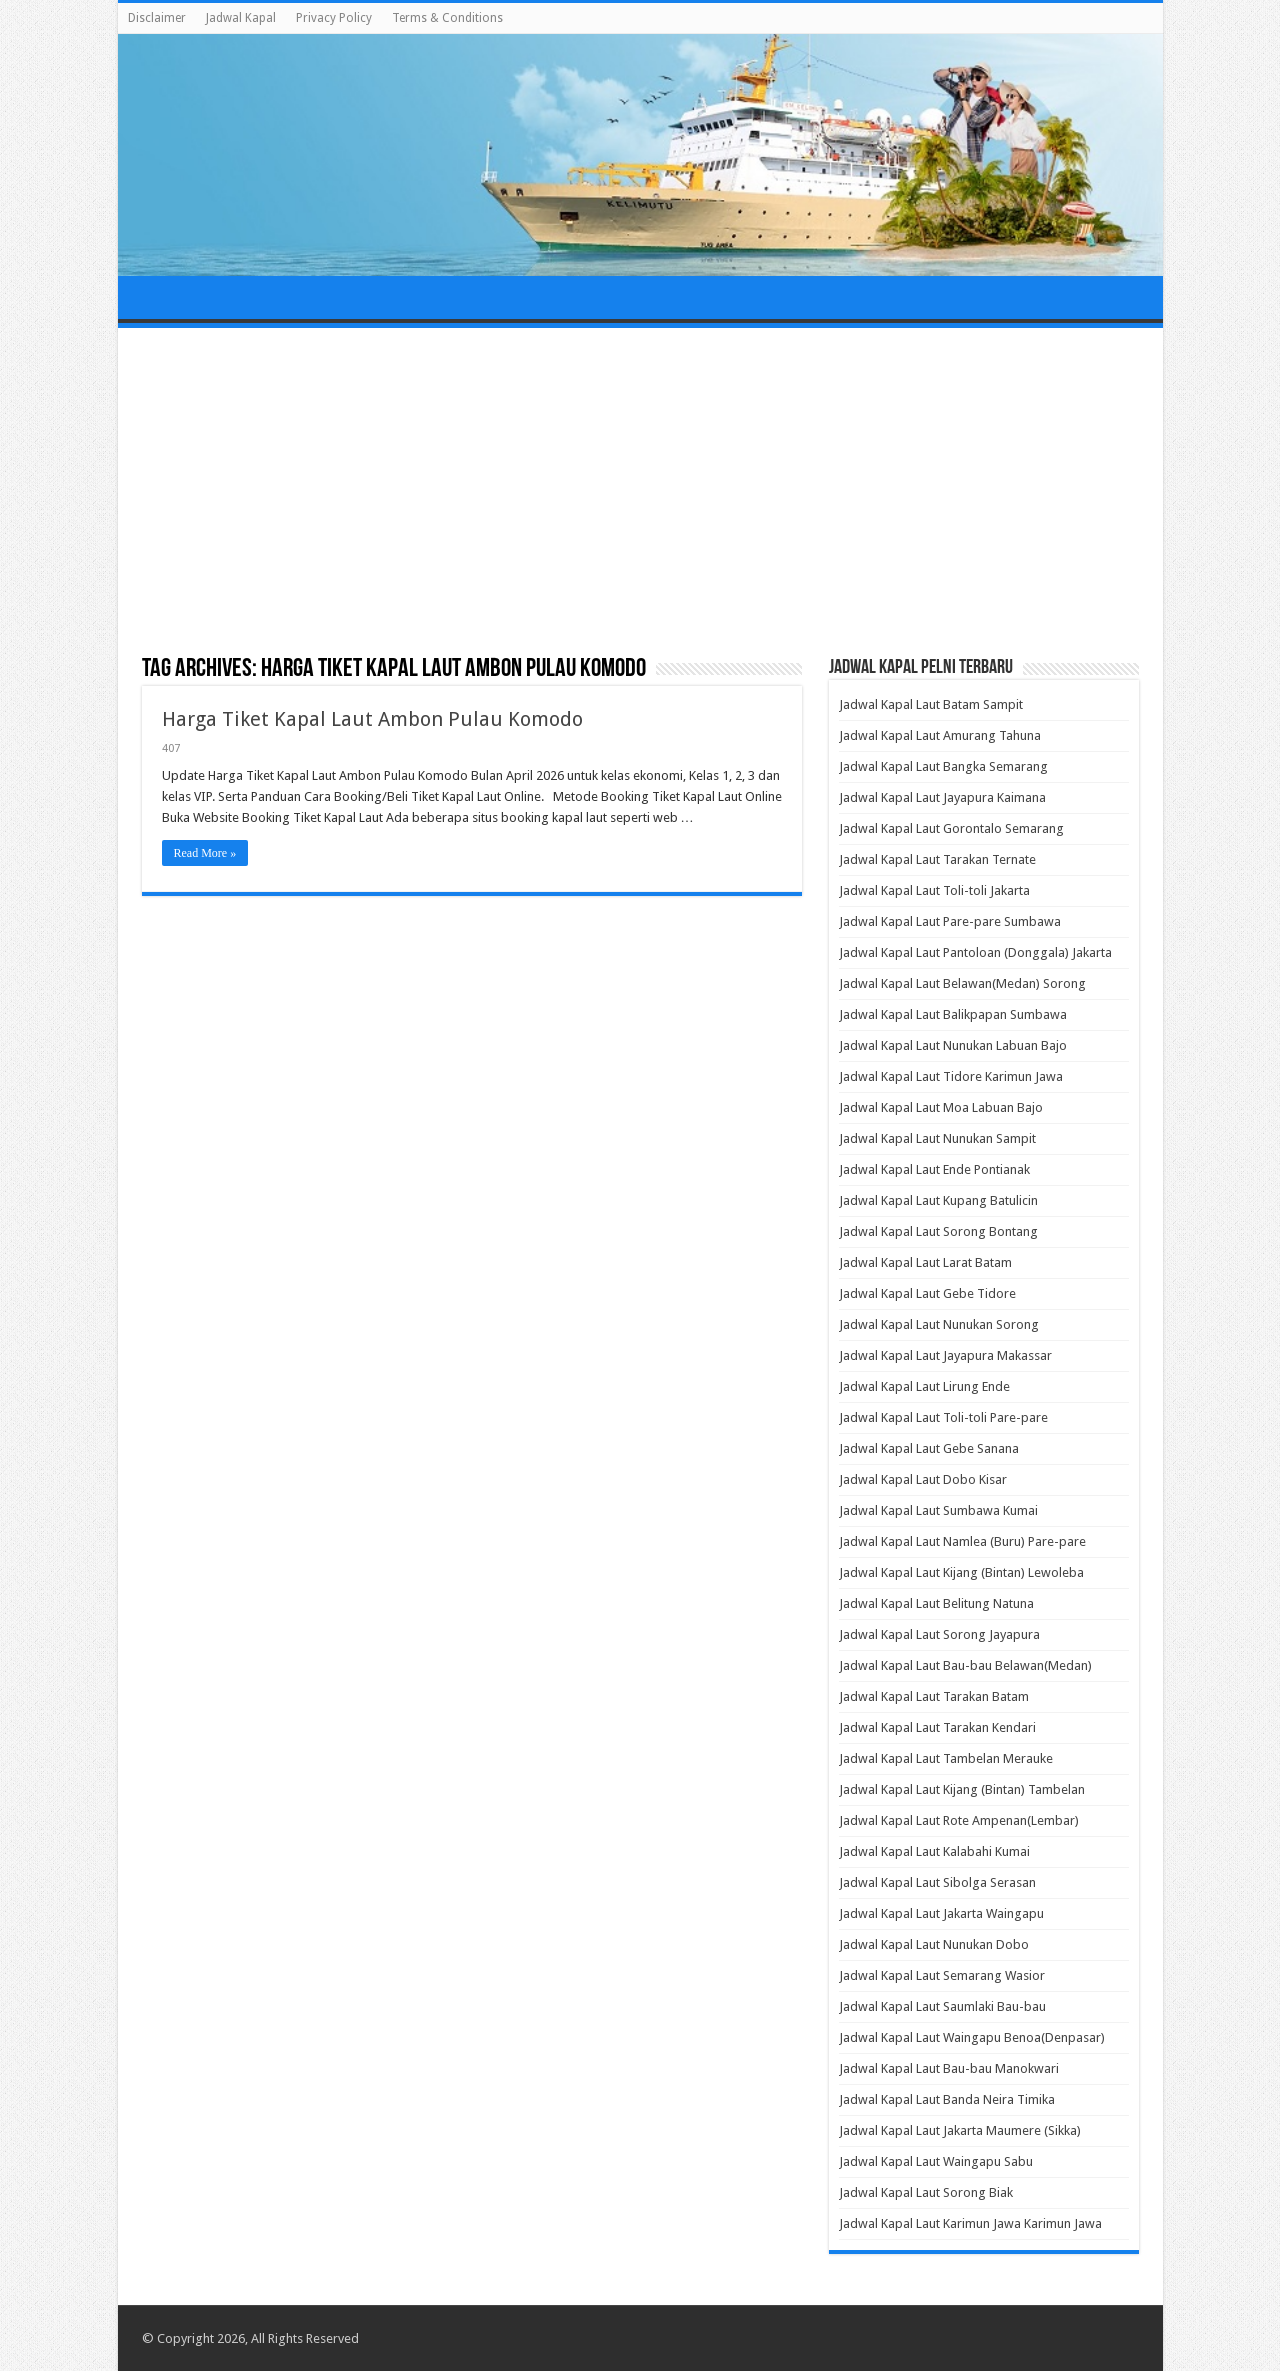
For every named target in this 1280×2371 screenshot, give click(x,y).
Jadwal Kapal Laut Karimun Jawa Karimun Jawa (970, 2223)
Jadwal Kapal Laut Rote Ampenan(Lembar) (959, 1820)
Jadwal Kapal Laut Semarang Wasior (942, 1975)
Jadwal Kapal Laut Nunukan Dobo (934, 1944)
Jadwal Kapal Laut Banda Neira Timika (947, 2099)
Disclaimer (157, 18)
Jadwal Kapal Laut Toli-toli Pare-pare (943, 1417)
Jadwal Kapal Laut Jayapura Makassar (945, 1355)
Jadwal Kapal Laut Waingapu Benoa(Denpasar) (972, 2037)
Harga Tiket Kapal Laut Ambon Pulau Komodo (372, 719)
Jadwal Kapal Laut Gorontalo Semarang (951, 828)
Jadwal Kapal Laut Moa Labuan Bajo (941, 1107)
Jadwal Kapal (241, 18)
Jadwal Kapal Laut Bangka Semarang (943, 766)
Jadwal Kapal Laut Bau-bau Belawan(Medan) (965, 1665)
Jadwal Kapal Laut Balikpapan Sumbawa (953, 1014)
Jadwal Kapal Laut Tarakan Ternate (937, 859)
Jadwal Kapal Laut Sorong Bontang (938, 1231)
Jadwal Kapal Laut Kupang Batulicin (938, 1200)
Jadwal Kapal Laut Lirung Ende (924, 1386)
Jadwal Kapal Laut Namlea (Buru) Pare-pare (962, 1541)
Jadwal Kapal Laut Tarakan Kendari (937, 1727)
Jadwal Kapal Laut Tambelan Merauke (946, 1758)
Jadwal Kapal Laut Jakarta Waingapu (941, 1913)
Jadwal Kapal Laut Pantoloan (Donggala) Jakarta (975, 952)
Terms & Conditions (447, 18)
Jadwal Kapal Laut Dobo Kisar (923, 1479)
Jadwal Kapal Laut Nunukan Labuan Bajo (953, 1045)
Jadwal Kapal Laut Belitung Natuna (936, 1603)
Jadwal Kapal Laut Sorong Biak (926, 2192)
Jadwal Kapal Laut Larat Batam (925, 1262)
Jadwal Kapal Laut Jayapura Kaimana (942, 797)
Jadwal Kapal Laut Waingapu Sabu (936, 2161)
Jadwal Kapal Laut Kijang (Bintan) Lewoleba (961, 1572)
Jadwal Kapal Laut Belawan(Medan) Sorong (962, 983)
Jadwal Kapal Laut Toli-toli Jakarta (934, 890)
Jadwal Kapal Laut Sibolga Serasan (937, 1882)
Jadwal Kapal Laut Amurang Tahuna (940, 735)
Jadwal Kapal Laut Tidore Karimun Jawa (951, 1076)
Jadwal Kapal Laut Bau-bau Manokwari (949, 2068)
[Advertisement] (640, 493)
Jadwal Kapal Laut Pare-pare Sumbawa (950, 921)
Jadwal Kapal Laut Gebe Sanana (929, 1448)
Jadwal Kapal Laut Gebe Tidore (927, 1293)
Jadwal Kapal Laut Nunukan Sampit (937, 1138)
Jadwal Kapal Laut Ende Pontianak (934, 1169)
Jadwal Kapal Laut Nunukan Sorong (939, 1324)
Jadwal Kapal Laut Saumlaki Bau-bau (942, 2006)
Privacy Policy (334, 18)
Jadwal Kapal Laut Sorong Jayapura (939, 1634)
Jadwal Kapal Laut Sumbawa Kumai (938, 1510)
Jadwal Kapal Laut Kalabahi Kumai (934, 1851)
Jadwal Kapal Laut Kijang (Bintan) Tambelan (962, 1789)
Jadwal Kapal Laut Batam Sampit (931, 704)
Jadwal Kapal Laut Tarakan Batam (934, 1696)
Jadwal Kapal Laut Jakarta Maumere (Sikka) (960, 2130)
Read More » (205, 853)
